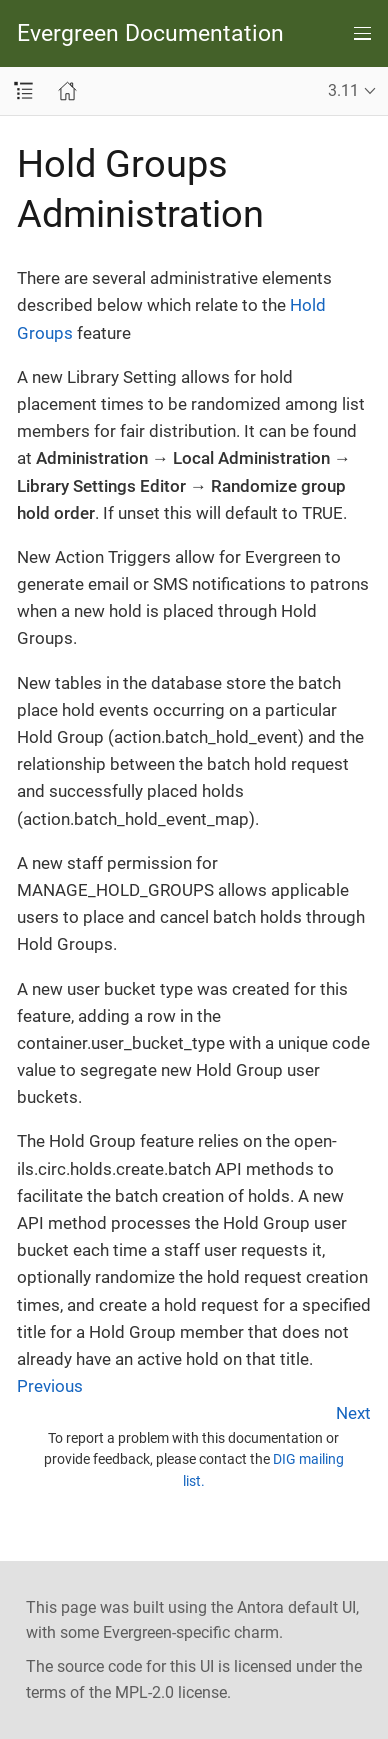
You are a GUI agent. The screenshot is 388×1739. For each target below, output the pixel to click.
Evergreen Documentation (150, 33)
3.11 (343, 90)
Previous (50, 1386)
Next (353, 1413)
